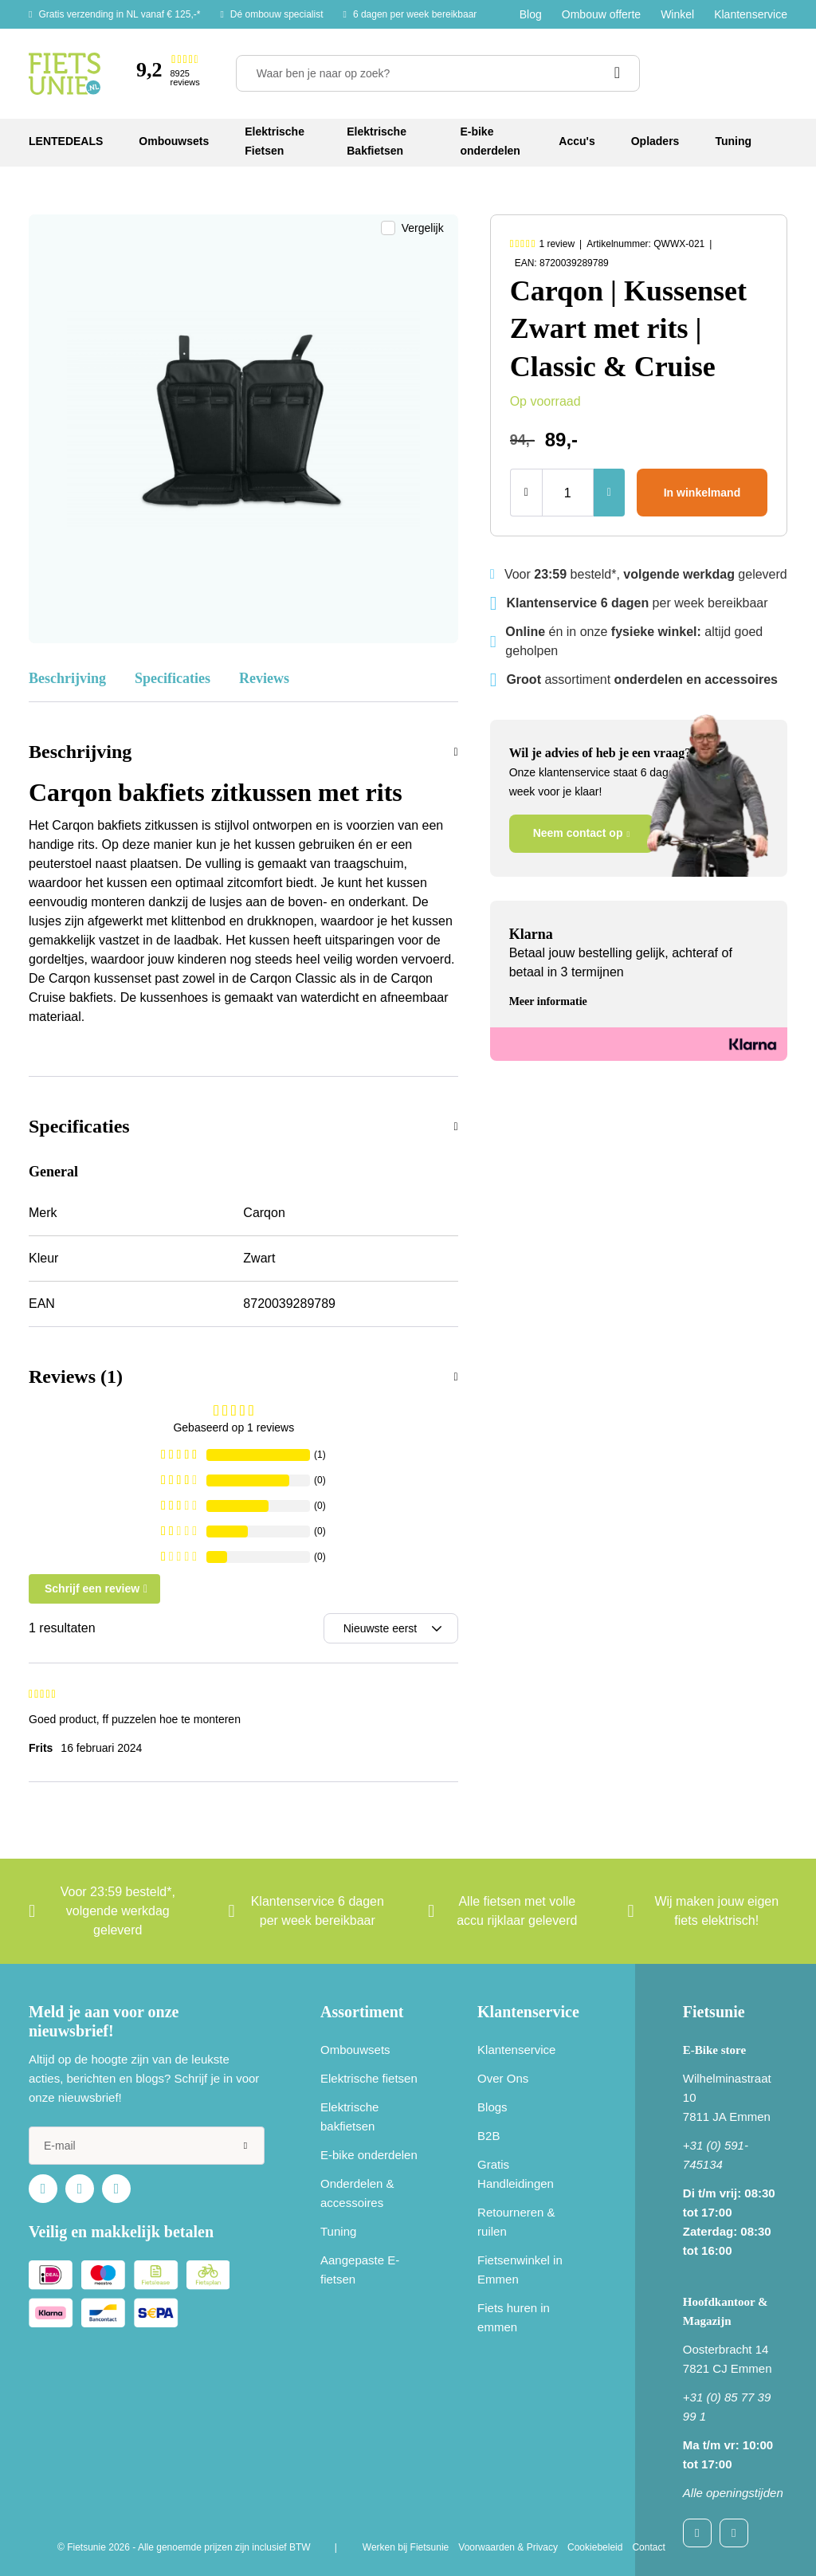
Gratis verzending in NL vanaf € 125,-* (119, 14)
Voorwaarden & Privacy (508, 2547)
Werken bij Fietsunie (406, 2547)
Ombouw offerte (601, 14)
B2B (488, 2135)
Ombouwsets (355, 2049)
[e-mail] (147, 2145)
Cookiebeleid (594, 2547)
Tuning (338, 2231)
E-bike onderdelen (369, 2155)
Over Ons (502, 2078)
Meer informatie (548, 1001)
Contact (648, 2547)
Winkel (677, 14)
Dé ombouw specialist (277, 14)
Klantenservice (750, 14)
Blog (531, 14)
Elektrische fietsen (369, 2078)
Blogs (492, 2107)
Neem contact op (578, 833)
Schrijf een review (92, 1588)
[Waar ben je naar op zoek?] (438, 73)
